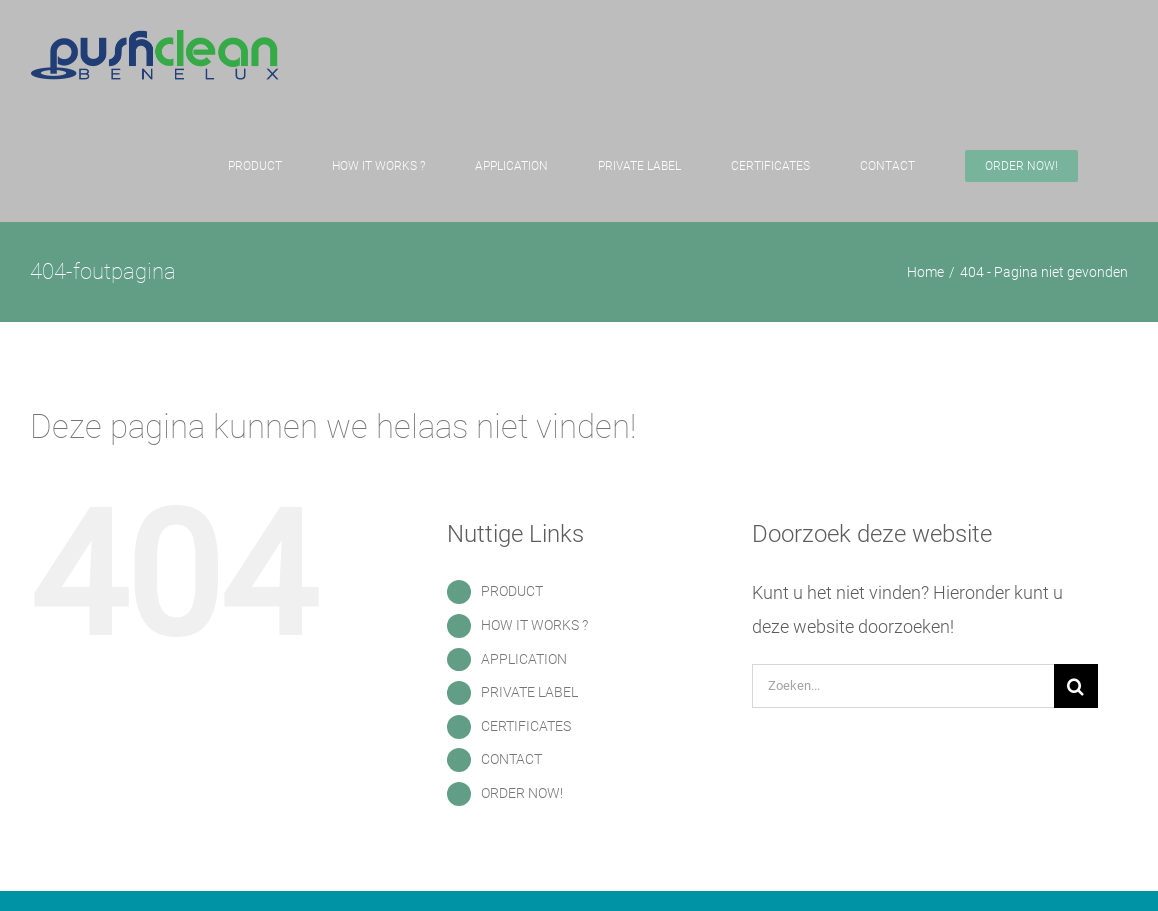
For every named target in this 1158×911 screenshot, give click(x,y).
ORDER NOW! (522, 793)
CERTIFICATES (526, 726)
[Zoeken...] (903, 686)
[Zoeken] (1076, 686)
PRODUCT (512, 591)
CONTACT (511, 759)
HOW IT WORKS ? (534, 625)
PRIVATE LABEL (529, 692)
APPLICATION (524, 659)
